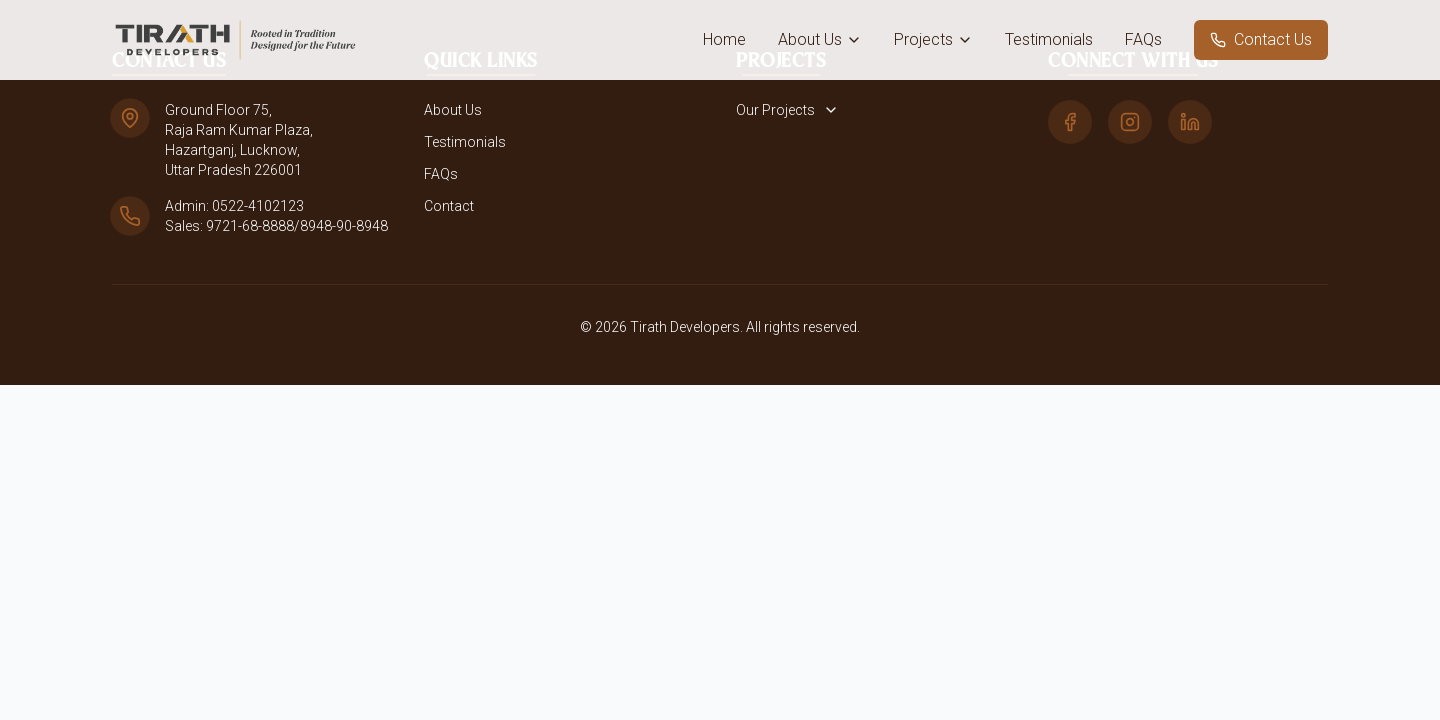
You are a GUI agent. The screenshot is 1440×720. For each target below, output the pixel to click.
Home (724, 39)
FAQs (1143, 39)
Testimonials (1049, 39)
